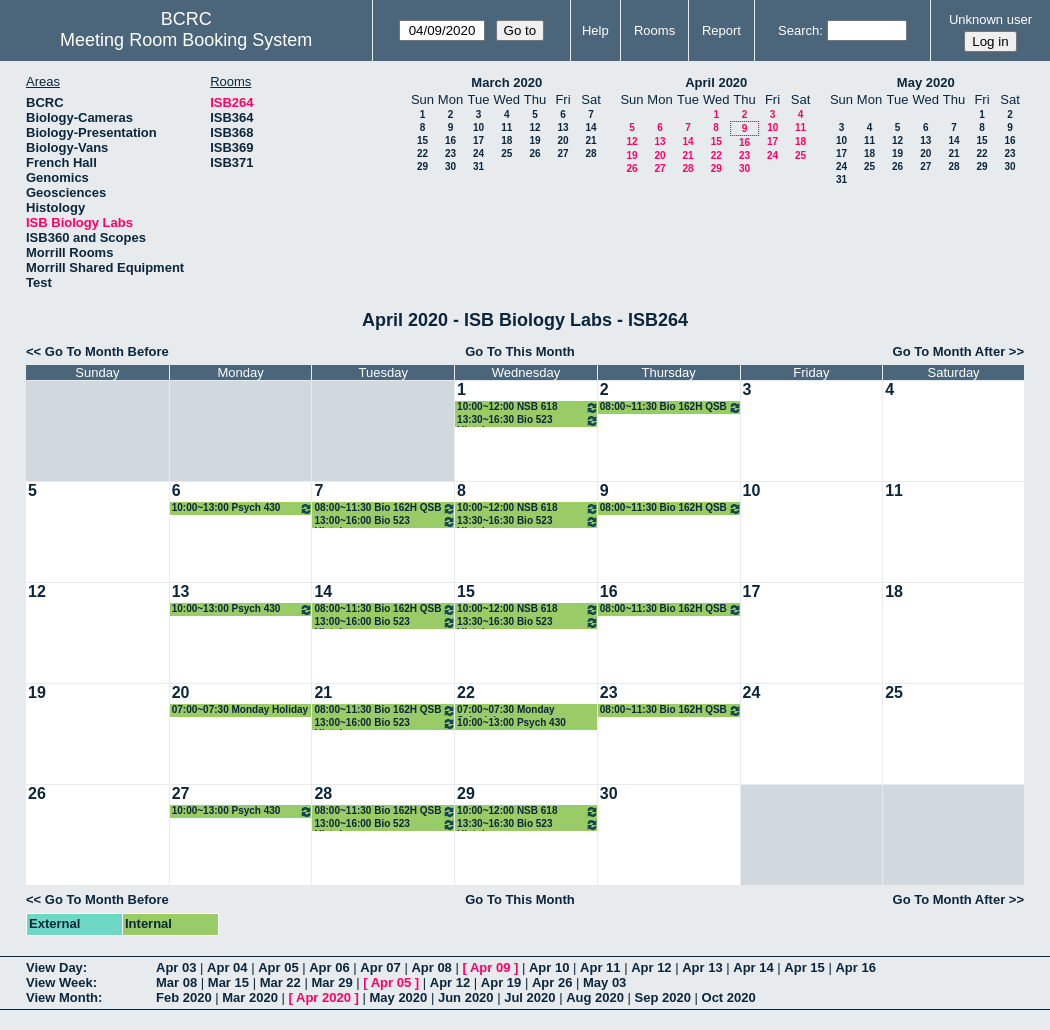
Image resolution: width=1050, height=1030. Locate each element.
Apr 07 (380, 967)
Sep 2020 (663, 997)
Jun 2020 (466, 997)
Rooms (654, 30)
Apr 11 (600, 967)
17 (478, 140)
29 (422, 166)
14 (590, 127)
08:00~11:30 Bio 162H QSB (671, 407)
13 (562, 127)
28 (590, 153)
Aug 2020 (595, 997)
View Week (59, 982)
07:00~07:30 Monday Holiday (240, 709)
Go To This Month (520, 351)
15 (422, 140)
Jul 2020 (529, 997)
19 (534, 140)
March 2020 (506, 82)
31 (478, 166)
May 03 (604, 982)
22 (422, 153)
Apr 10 (549, 967)
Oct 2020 (729, 997)
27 (562, 153)
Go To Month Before (107, 351)
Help (595, 30)
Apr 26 (552, 982)
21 (590, 140)
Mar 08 (176, 982)
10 (478, 127)
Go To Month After (949, 351)
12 (534, 127)
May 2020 (926, 82)
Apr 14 (753, 967)
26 (534, 153)
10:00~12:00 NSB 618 (528, 407)
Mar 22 (280, 982)
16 (450, 140)
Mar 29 (331, 982)
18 (506, 140)
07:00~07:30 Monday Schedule (506, 710)
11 (506, 127)
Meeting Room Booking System (186, 40)
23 (450, 153)
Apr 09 (490, 967)
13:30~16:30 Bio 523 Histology (528, 420)
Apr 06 (329, 967)
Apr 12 (651, 967)
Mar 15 (228, 982)
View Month (62, 997)
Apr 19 (501, 982)
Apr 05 (278, 967)
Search (798, 30)
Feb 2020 (184, 997)
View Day (54, 967)
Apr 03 (176, 967)
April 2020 (716, 82)
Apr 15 (804, 967)
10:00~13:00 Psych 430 (243, 508)
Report (721, 30)
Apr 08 (431, 967)
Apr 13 (702, 967)
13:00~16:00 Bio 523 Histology (385, 521)
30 (450, 166)
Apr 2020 (323, 997)
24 (478, 153)
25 (506, 153)
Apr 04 (227, 967)
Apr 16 (855, 967)
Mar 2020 (250, 997)
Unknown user (990, 19)
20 (562, 140)
